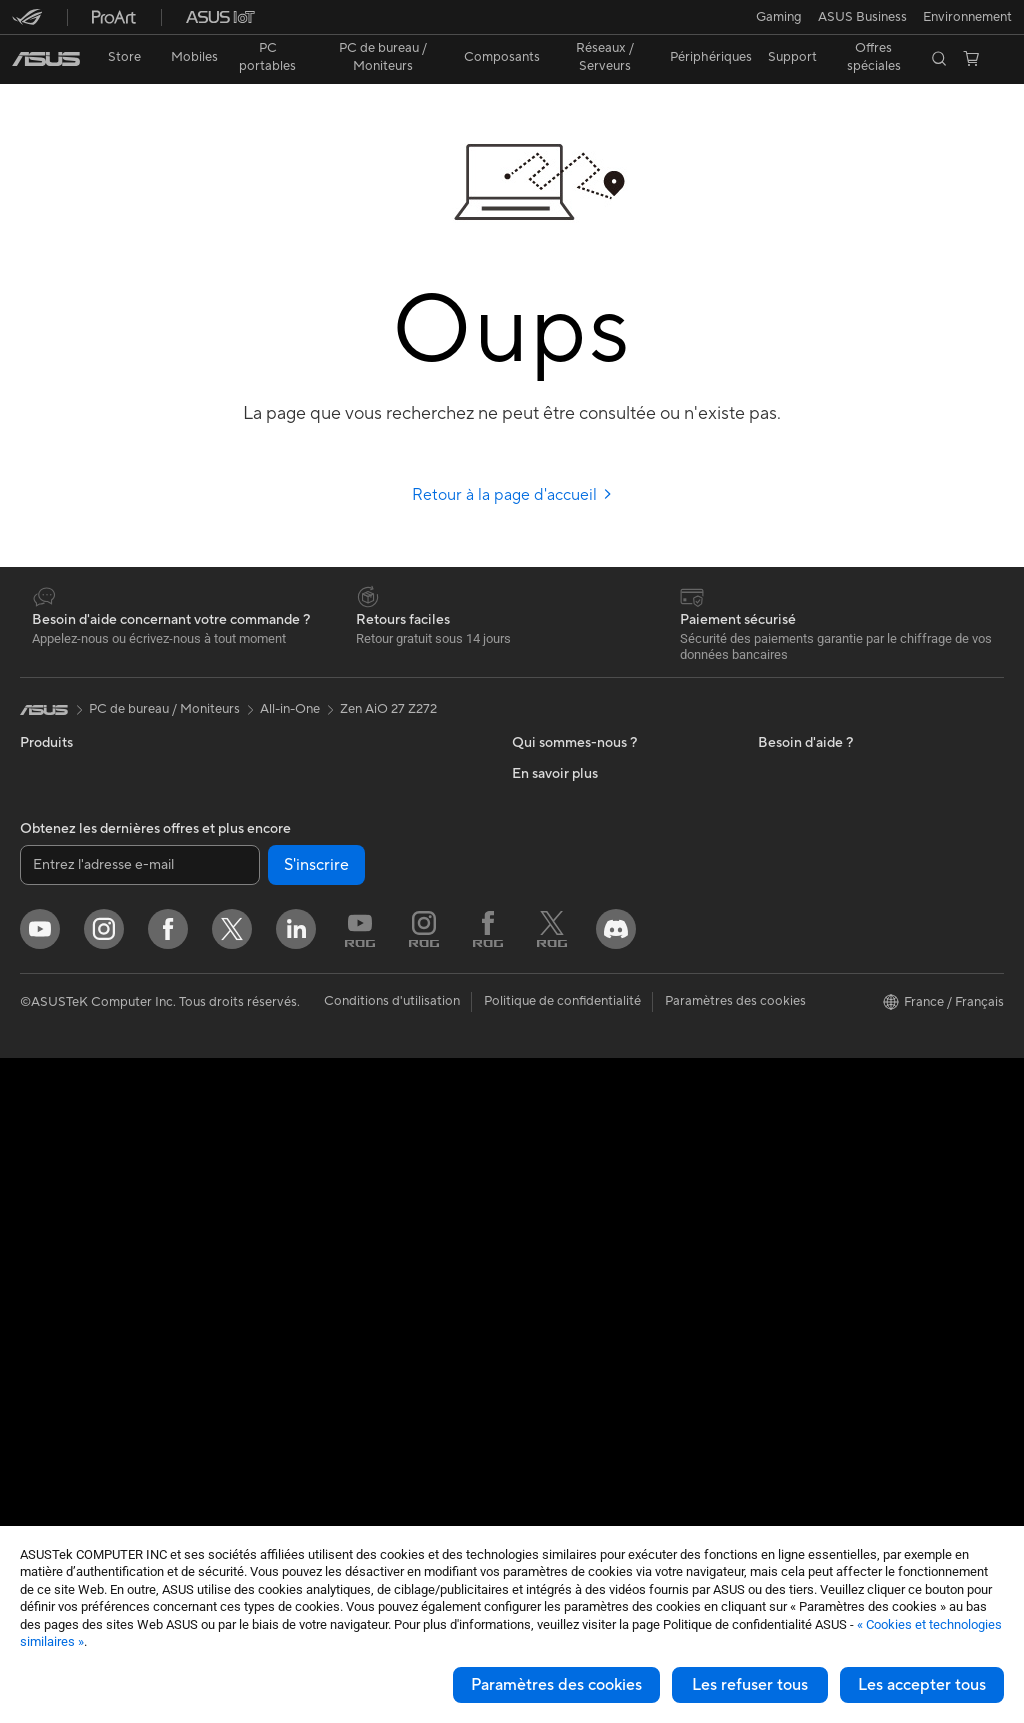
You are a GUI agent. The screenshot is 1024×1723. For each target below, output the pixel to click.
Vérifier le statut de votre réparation (617, 1099)
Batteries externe (313, 1386)
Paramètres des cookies (556, 1685)
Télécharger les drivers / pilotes (604, 1069)
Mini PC (43, 1221)
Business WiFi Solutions (331, 995)
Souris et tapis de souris (332, 1176)
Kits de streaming (313, 1236)
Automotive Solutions (822, 949)
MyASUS (539, 1235)
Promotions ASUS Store (829, 979)
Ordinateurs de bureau (86, 1161)
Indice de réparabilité (574, 1295)
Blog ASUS (791, 1159)
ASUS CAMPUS (805, 1039)
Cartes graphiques (75, 1402)
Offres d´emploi (557, 828)
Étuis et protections (320, 1296)
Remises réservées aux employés (854, 1069)
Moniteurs (50, 1071)
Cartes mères (59, 1312)
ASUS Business (802, 919)
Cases (38, 1342)
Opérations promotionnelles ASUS (860, 1009)
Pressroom (544, 918)
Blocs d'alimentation (80, 1432)
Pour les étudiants (72, 980)
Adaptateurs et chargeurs (338, 1326)
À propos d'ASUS (563, 738)
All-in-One (50, 1131)
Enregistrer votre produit (586, 1039)
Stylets (282, 1416)
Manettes (290, 1446)
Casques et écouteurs (326, 1206)
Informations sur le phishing (839, 1099)
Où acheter (545, 858)
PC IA (775, 829)
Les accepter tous (922, 1685)
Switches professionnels (333, 1025)
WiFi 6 (280, 905)
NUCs (38, 1191)
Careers (535, 948)
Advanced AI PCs (809, 859)
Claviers (286, 1146)
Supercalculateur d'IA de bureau (356, 1055)
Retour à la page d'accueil (512, 460)
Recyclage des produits (581, 1265)
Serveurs (288, 1085)
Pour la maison (63, 890)
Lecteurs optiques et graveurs (350, 814)
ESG (771, 738)
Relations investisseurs (578, 768)
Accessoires (55, 799)
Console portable (71, 829)
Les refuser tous (750, 1685)
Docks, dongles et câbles (335, 1356)
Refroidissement (68, 1372)
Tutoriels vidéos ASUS (577, 1175)
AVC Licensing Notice (822, 1129)
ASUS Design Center (819, 889)
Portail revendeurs (566, 888)
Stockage (290, 844)
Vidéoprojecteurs (71, 1101)
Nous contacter (558, 1009)
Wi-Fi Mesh (296, 965)
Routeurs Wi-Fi (306, 935)
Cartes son (294, 784)
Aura (772, 1219)
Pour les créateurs (73, 950)
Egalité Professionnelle (578, 798)
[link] (512, 24)
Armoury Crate (802, 1189)
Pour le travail (60, 920)
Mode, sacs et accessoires (339, 1266)
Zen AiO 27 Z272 (388, 674)
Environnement (802, 768)
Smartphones (60, 769)
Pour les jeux (57, 1010)
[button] (27, 24)
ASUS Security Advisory (583, 1205)
